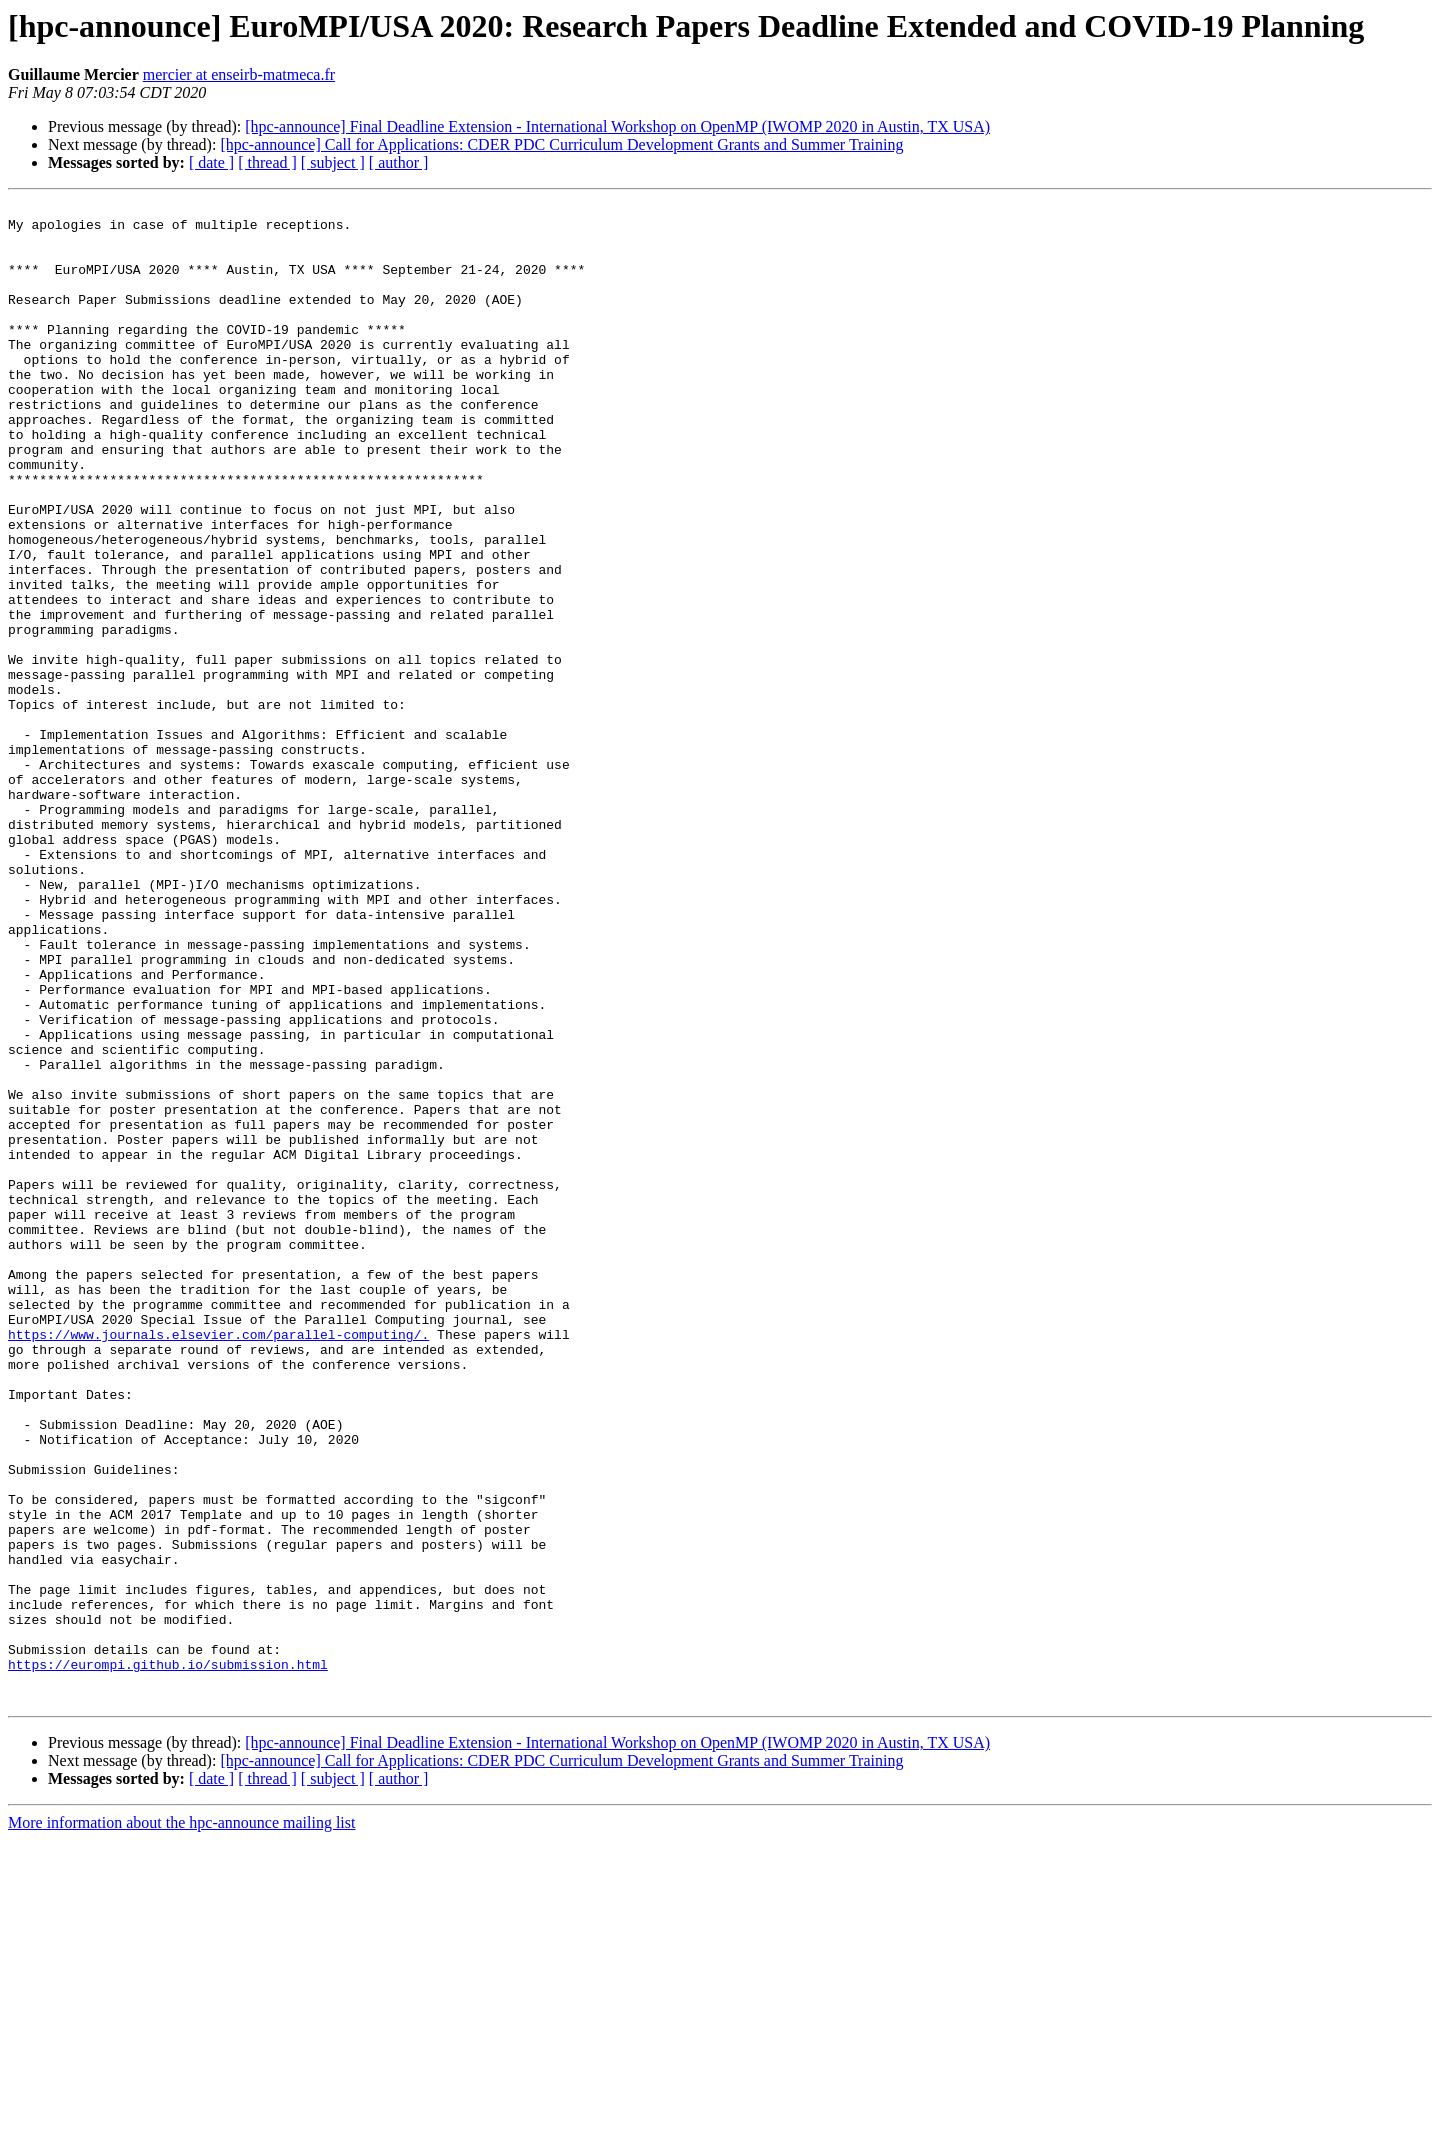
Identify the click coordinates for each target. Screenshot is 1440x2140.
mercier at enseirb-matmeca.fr (239, 74)
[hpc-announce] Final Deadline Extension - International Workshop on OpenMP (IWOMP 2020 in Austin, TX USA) (617, 126)
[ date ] (211, 162)
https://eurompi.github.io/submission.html (168, 1958)
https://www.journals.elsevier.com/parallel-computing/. (218, 1562)
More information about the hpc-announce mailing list (181, 2122)
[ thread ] (267, 162)
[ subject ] (333, 162)
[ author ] (399, 162)
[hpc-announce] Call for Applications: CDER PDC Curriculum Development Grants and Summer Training (561, 144)
